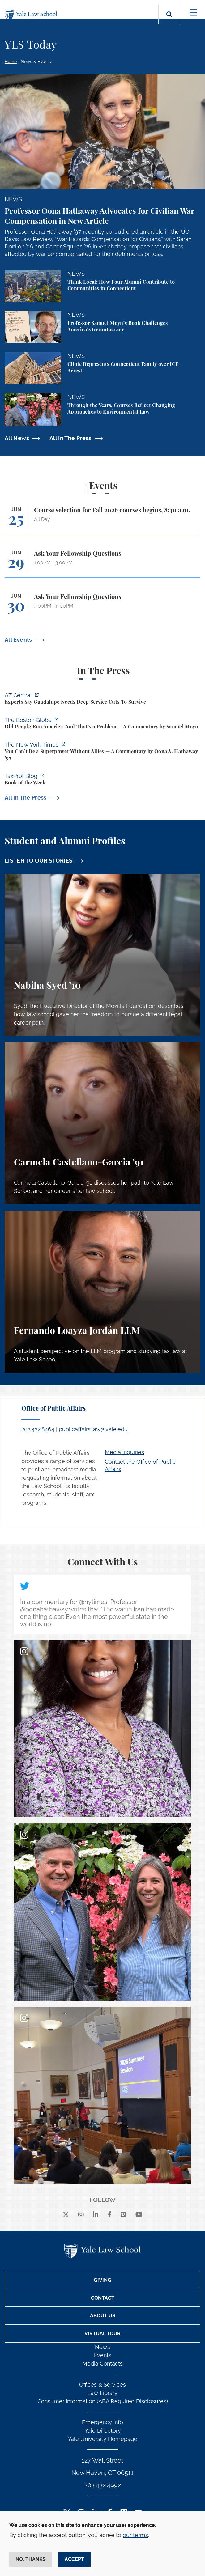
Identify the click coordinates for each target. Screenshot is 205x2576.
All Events (19, 639)
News (102, 2347)
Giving (102, 2280)
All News (17, 438)
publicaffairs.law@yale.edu (93, 1429)
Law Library (102, 2393)
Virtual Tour (102, 2333)
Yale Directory (102, 2430)
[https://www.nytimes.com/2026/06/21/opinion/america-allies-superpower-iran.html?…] (102, 752)
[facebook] (110, 2215)
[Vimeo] (123, 2215)
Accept (74, 2559)
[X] (66, 2215)
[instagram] (81, 2215)
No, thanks (30, 2559)
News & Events (36, 61)
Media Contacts (102, 2363)
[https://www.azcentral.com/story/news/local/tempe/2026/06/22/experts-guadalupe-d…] (102, 699)
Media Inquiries (124, 1452)
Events (102, 2355)
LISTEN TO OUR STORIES (39, 860)
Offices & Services (102, 2384)
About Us (102, 2316)
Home (11, 61)
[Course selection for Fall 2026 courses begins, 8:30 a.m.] (102, 520)
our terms (135, 2535)
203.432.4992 (102, 2485)
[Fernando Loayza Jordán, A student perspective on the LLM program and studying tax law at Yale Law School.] (102, 1292)
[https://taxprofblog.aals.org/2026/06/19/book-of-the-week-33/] (102, 780)
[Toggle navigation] (193, 12)
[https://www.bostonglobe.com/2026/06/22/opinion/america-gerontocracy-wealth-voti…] (102, 724)
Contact (102, 2298)
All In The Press (70, 438)
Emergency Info (102, 2422)
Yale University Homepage (102, 2439)
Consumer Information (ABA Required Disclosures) (102, 2401)
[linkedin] (95, 2215)
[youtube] (139, 2215)
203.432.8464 (37, 1429)
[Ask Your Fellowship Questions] (102, 563)
